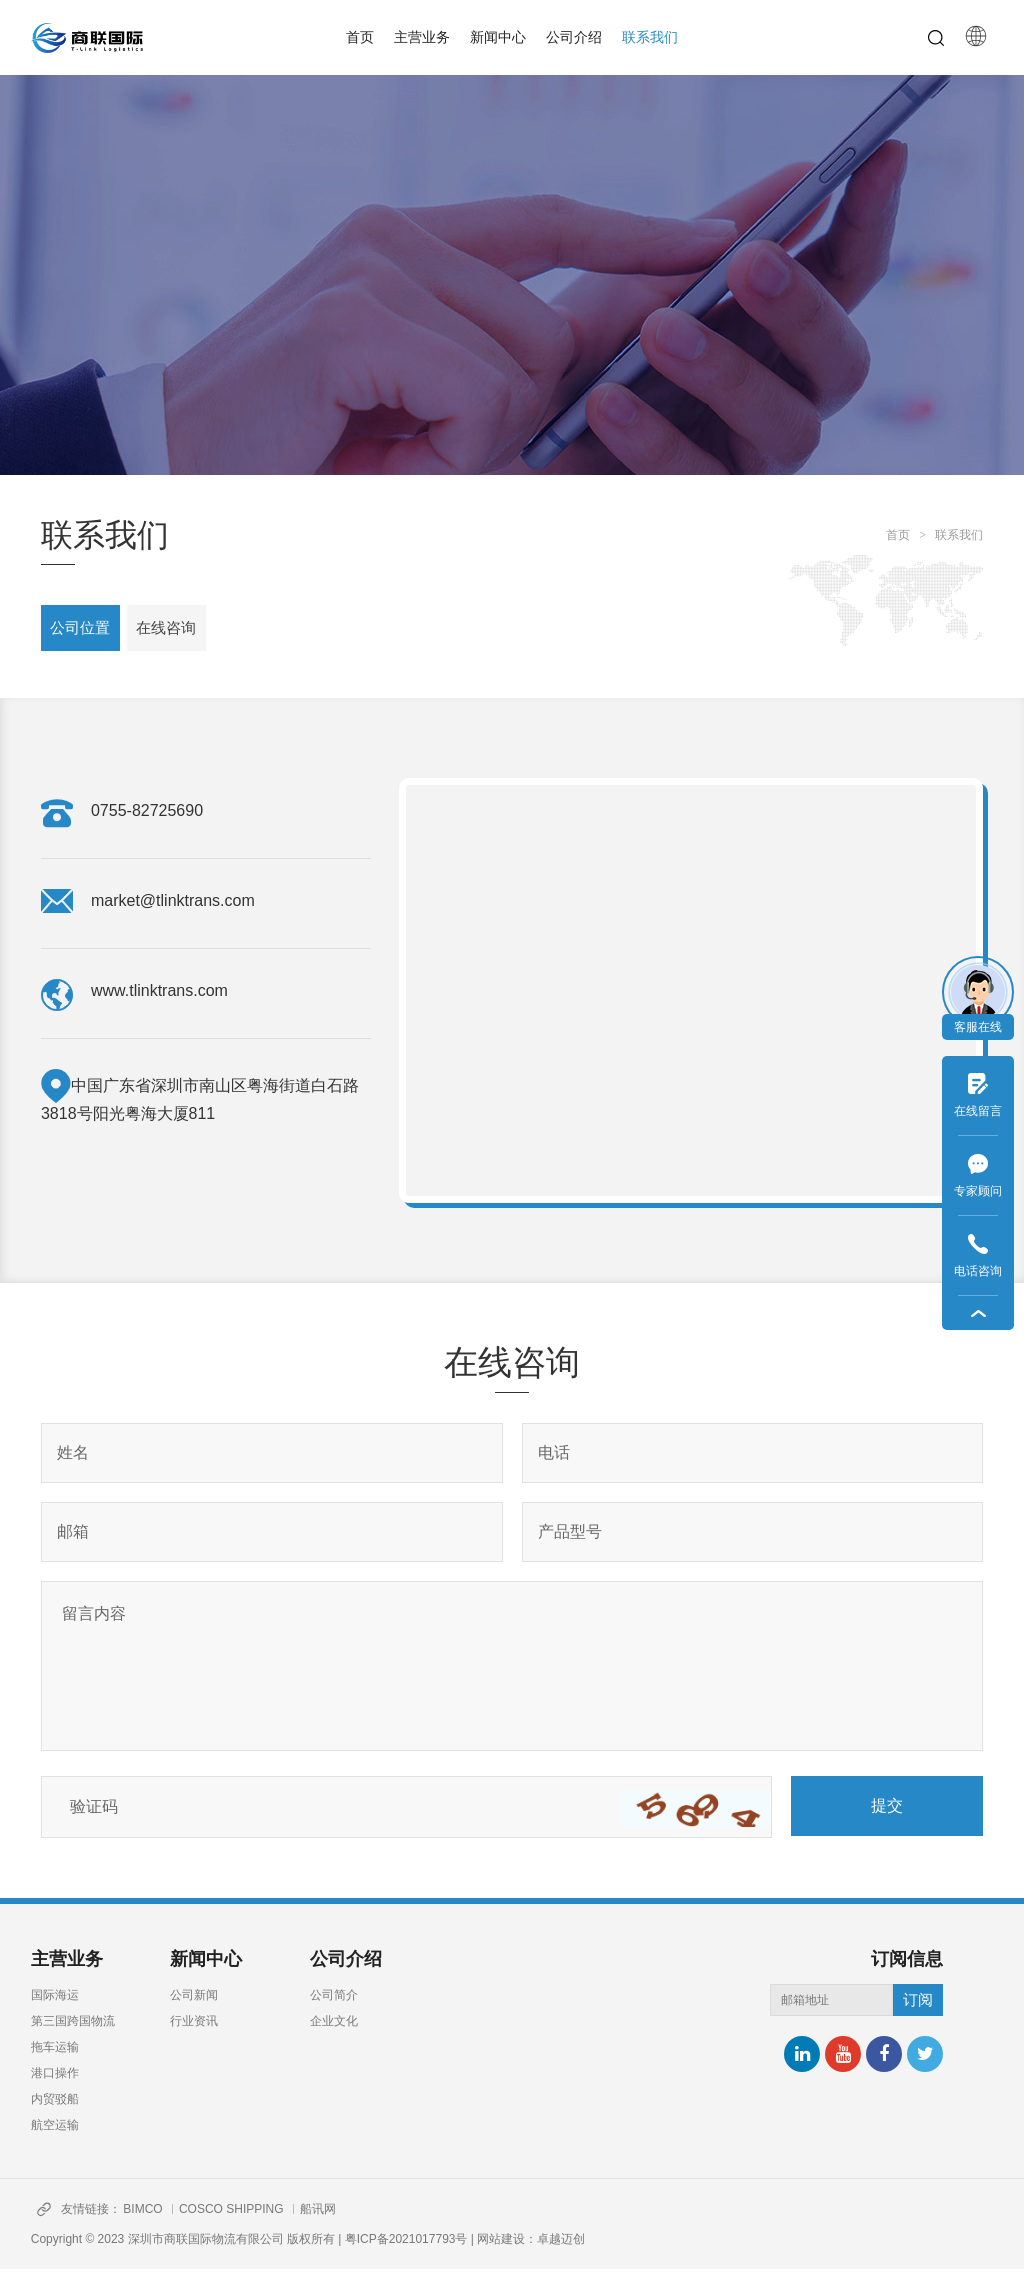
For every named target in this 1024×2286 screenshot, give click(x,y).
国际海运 (55, 2012)
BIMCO (150, 2226)
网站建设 (501, 2256)
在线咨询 (189, 634)
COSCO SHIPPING (242, 2226)
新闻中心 (498, 37)
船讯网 (333, 2226)
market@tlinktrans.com (173, 917)
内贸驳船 (55, 2116)
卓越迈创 (561, 2256)
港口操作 (55, 2090)
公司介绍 (574, 37)
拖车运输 (55, 2064)
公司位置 (87, 634)
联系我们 (650, 37)
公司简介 (334, 2012)
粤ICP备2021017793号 (406, 2256)
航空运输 (55, 2142)
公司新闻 (194, 2012)
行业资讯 (194, 2038)
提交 (887, 1822)
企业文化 (334, 2038)
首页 (360, 37)
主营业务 (422, 37)
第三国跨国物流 (73, 2038)
